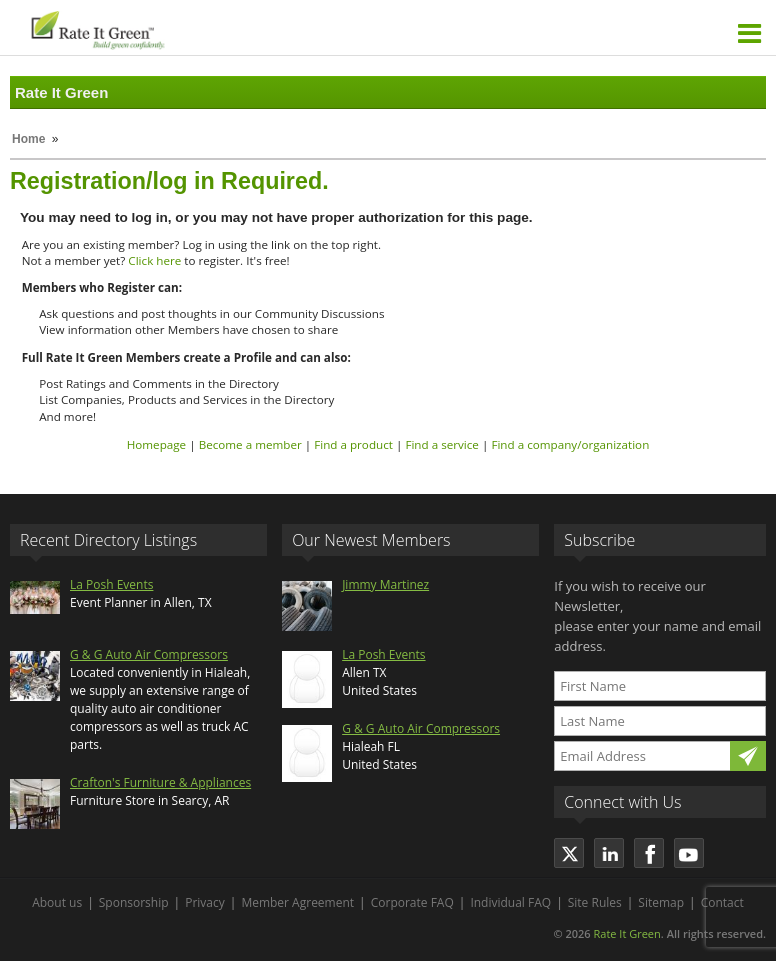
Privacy (205, 902)
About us (57, 902)
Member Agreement (297, 902)
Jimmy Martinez (385, 584)
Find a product (353, 444)
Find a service (442, 444)
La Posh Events (111, 584)
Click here (154, 260)
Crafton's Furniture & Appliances (160, 782)
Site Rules (595, 902)
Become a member (250, 444)
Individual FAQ (510, 902)
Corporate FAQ (412, 902)
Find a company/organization (570, 444)
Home (28, 139)
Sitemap (661, 902)
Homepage (156, 444)
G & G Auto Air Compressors (149, 654)
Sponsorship (134, 902)
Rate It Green (626, 933)
